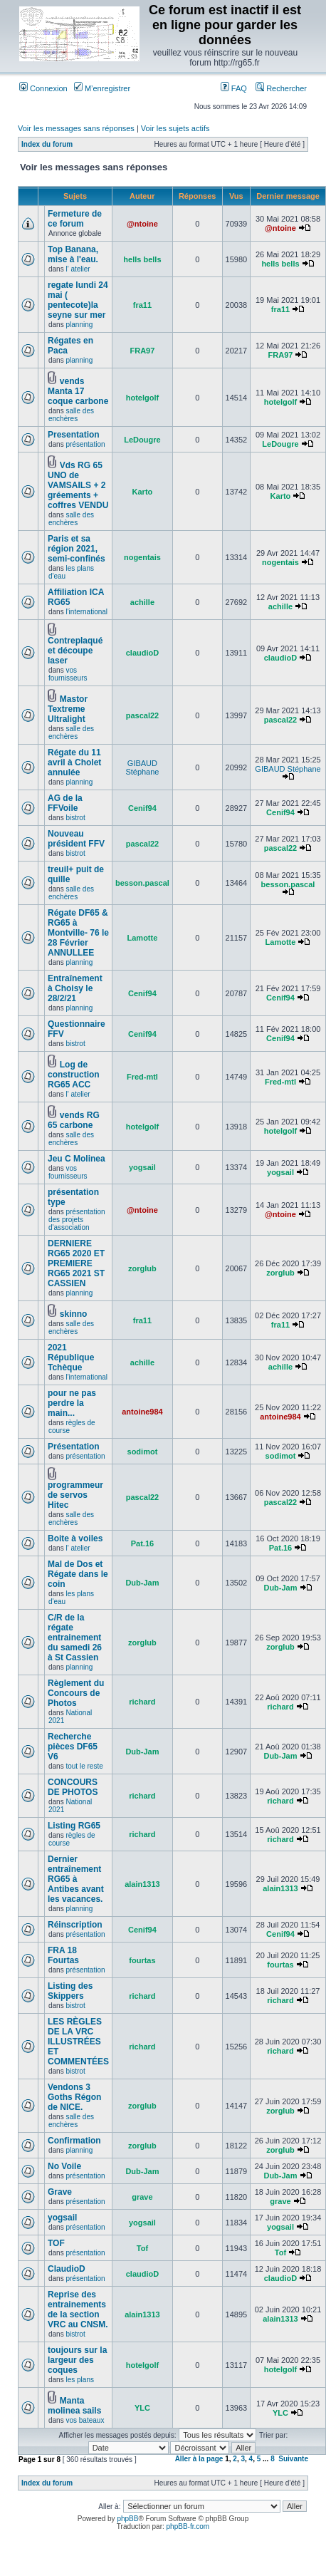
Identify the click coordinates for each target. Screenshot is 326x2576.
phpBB (127, 2519)
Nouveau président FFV (76, 839)
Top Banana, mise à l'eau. (73, 254)
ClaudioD (66, 2269)
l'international (86, 612)
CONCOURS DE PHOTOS (73, 1787)
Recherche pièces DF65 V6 (73, 1747)
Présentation (74, 1447)
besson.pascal (142, 883)
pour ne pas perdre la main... (72, 1403)
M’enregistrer (102, 88)
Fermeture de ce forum (75, 219)
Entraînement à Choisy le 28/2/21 (75, 988)
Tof (142, 2248)
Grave (60, 2192)
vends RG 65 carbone (74, 1120)
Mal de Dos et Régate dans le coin (78, 1574)
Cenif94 (142, 808)
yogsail (142, 1167)
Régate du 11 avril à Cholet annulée (74, 762)
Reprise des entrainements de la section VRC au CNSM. (78, 2309)
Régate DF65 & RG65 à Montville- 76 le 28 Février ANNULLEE (78, 933)
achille (142, 602)
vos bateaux (84, 2420)
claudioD (142, 652)
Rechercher (281, 88)
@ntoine (142, 223)
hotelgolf (142, 397)
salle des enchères (71, 415)
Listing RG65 (74, 1826)
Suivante (293, 2459)
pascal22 (142, 715)
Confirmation (74, 2141)
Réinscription (75, 1925)
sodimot (142, 1451)
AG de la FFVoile (65, 803)
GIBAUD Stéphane (142, 767)
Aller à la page (199, 2459)
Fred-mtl (142, 1076)
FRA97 (142, 350)
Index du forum (47, 144)
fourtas (142, 1960)
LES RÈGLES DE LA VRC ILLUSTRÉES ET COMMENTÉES (78, 2042)
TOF (56, 2243)
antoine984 (142, 1411)
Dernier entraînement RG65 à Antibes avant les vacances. (76, 1879)
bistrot (75, 818)
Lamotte (142, 937)
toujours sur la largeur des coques (77, 2360)
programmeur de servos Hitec (75, 1495)
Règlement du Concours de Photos (76, 1693)
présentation (85, 444)
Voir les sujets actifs (175, 128)
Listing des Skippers (70, 1991)
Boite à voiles (75, 1538)
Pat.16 (142, 1543)
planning (79, 325)
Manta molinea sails (74, 2406)
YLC (142, 2408)
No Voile (64, 2166)
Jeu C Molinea (76, 1159)
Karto (142, 491)
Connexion (43, 88)
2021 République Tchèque (71, 1357)
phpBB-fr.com (188, 2526)
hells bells (142, 259)
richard (142, 1701)
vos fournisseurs (67, 674)
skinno (74, 1314)
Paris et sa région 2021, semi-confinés (76, 549)
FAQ (234, 88)
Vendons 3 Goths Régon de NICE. (74, 2097)
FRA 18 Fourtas (63, 1955)
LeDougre (142, 439)
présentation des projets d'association (76, 1219)
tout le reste (83, 1766)
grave (142, 2197)
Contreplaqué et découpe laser (75, 651)
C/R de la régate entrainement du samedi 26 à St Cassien (75, 1637)
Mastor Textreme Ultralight (68, 709)
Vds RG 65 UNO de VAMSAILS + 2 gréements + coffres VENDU (78, 485)
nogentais (142, 557)
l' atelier (77, 269)
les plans (79, 2380)
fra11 (142, 305)
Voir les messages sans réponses (76, 128)
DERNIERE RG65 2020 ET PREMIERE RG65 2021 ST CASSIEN (76, 1263)
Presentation (74, 435)
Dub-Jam (142, 1582)
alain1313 (142, 1884)
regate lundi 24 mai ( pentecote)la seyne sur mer (78, 300)
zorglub (142, 1268)
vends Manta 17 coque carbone (78, 391)
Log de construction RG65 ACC (74, 1075)
